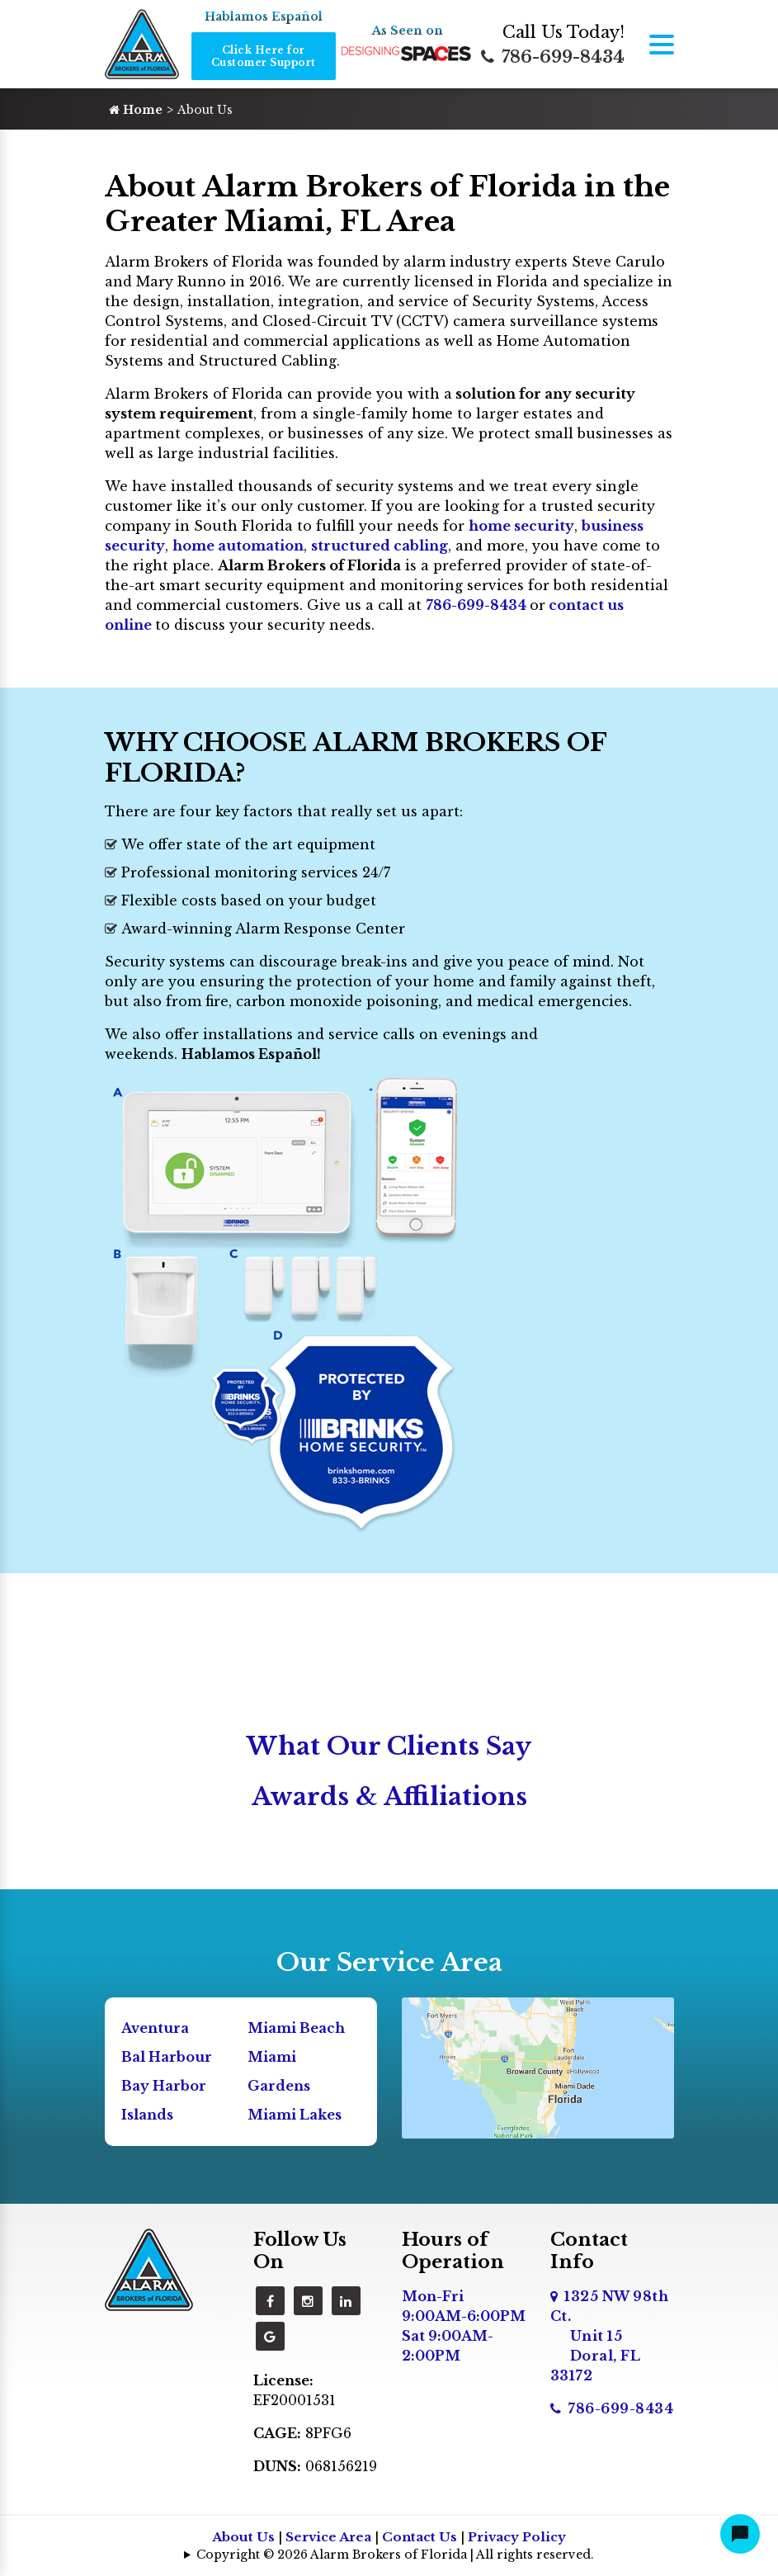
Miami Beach (296, 2028)
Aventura (155, 2028)
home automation (238, 545)
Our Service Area (389, 1962)
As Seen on (407, 30)
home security (521, 526)
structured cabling (379, 545)
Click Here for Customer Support (263, 56)
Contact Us (419, 2537)
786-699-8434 (553, 57)
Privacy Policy (517, 2537)
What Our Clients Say (389, 1746)
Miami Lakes (295, 2114)
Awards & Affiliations (389, 1796)
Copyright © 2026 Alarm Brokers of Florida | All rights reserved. (395, 2554)
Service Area (328, 2537)
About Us (243, 2537)
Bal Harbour (166, 2057)
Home (136, 109)
